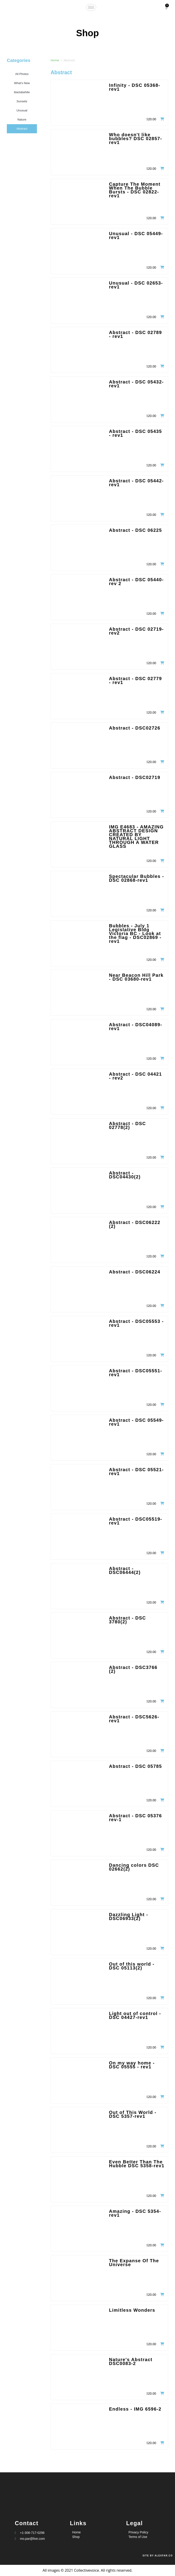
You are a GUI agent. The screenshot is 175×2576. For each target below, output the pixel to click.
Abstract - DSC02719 (134, 777)
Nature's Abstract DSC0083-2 (130, 2361)
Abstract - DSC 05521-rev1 (136, 1471)
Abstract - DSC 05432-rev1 (136, 383)
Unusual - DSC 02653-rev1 (136, 284)
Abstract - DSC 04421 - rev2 (135, 1076)
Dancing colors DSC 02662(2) (134, 1867)
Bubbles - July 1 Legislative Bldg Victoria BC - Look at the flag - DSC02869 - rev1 (135, 933)
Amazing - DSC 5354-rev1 (135, 2213)
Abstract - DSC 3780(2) (127, 1619)
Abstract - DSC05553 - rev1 (136, 1323)
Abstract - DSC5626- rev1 (134, 1718)
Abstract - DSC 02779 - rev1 (135, 680)
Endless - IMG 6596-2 (135, 2408)
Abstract (21, 128)
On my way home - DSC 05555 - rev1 (132, 2064)
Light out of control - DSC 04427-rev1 (135, 2015)
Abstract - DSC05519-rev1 (135, 1521)
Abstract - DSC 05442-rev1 (136, 482)
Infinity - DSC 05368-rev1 (134, 87)
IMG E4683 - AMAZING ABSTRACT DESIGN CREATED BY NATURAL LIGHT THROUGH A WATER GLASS (136, 836)
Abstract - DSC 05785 (135, 1766)
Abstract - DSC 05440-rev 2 (136, 581)
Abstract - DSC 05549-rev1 (136, 1422)
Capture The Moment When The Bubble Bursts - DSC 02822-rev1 (134, 190)
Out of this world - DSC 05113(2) (131, 1966)
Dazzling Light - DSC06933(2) (128, 1916)
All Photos (22, 74)
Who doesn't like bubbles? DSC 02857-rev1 (135, 138)
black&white (22, 92)
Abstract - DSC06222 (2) (134, 1224)
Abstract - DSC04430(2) (125, 1174)
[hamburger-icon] (91, 7)
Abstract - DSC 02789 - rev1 (135, 334)
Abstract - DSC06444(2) (125, 1570)
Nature (21, 119)
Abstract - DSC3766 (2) (133, 1669)
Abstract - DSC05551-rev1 (135, 1372)
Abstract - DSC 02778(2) (127, 1125)
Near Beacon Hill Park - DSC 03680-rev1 (136, 977)
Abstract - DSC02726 (134, 727)
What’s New (22, 83)
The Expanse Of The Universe (134, 2262)
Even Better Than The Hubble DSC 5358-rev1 (136, 2163)
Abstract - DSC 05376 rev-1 (135, 1817)
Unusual (21, 110)
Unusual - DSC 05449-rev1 (136, 235)
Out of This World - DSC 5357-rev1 (132, 2114)
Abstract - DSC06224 (134, 1271)
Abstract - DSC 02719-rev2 (136, 631)
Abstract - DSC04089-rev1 (135, 1026)
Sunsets (22, 101)
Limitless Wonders (132, 2310)
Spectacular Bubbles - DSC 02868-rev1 (136, 878)
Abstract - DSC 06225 (135, 530)
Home (55, 60)
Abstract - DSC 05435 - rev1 (135, 433)
